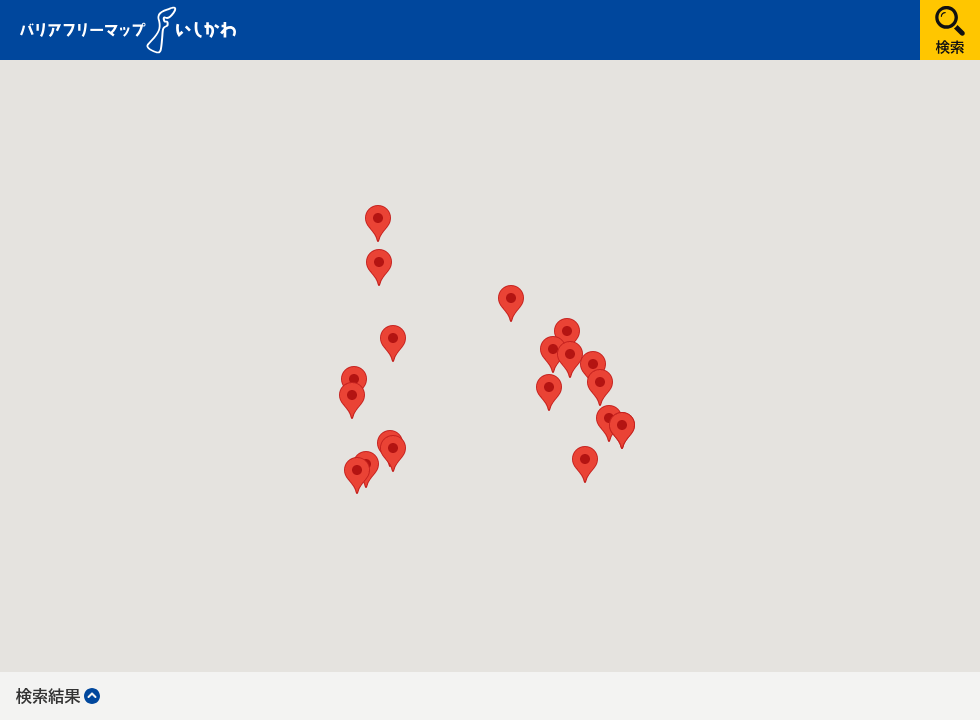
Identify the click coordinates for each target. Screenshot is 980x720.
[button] (567, 336)
